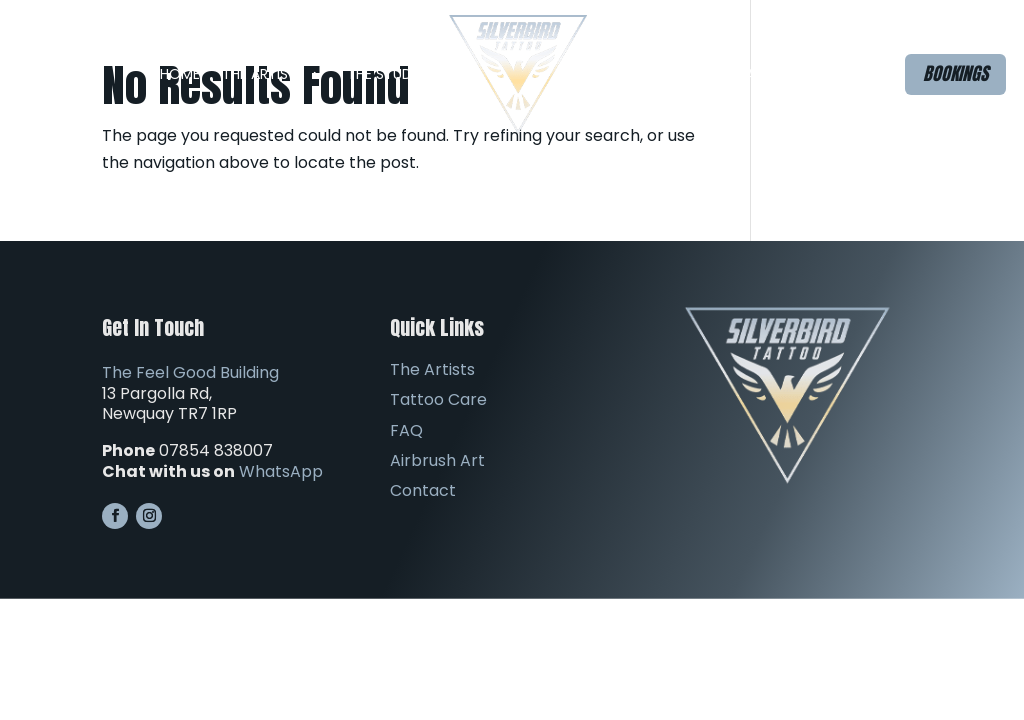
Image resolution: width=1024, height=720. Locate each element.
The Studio (387, 74)
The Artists (263, 74)
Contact (828, 74)
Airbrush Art (725, 74)
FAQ (623, 74)
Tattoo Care (438, 399)
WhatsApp (281, 471)
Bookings (955, 73)
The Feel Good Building (190, 372)
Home (180, 74)
